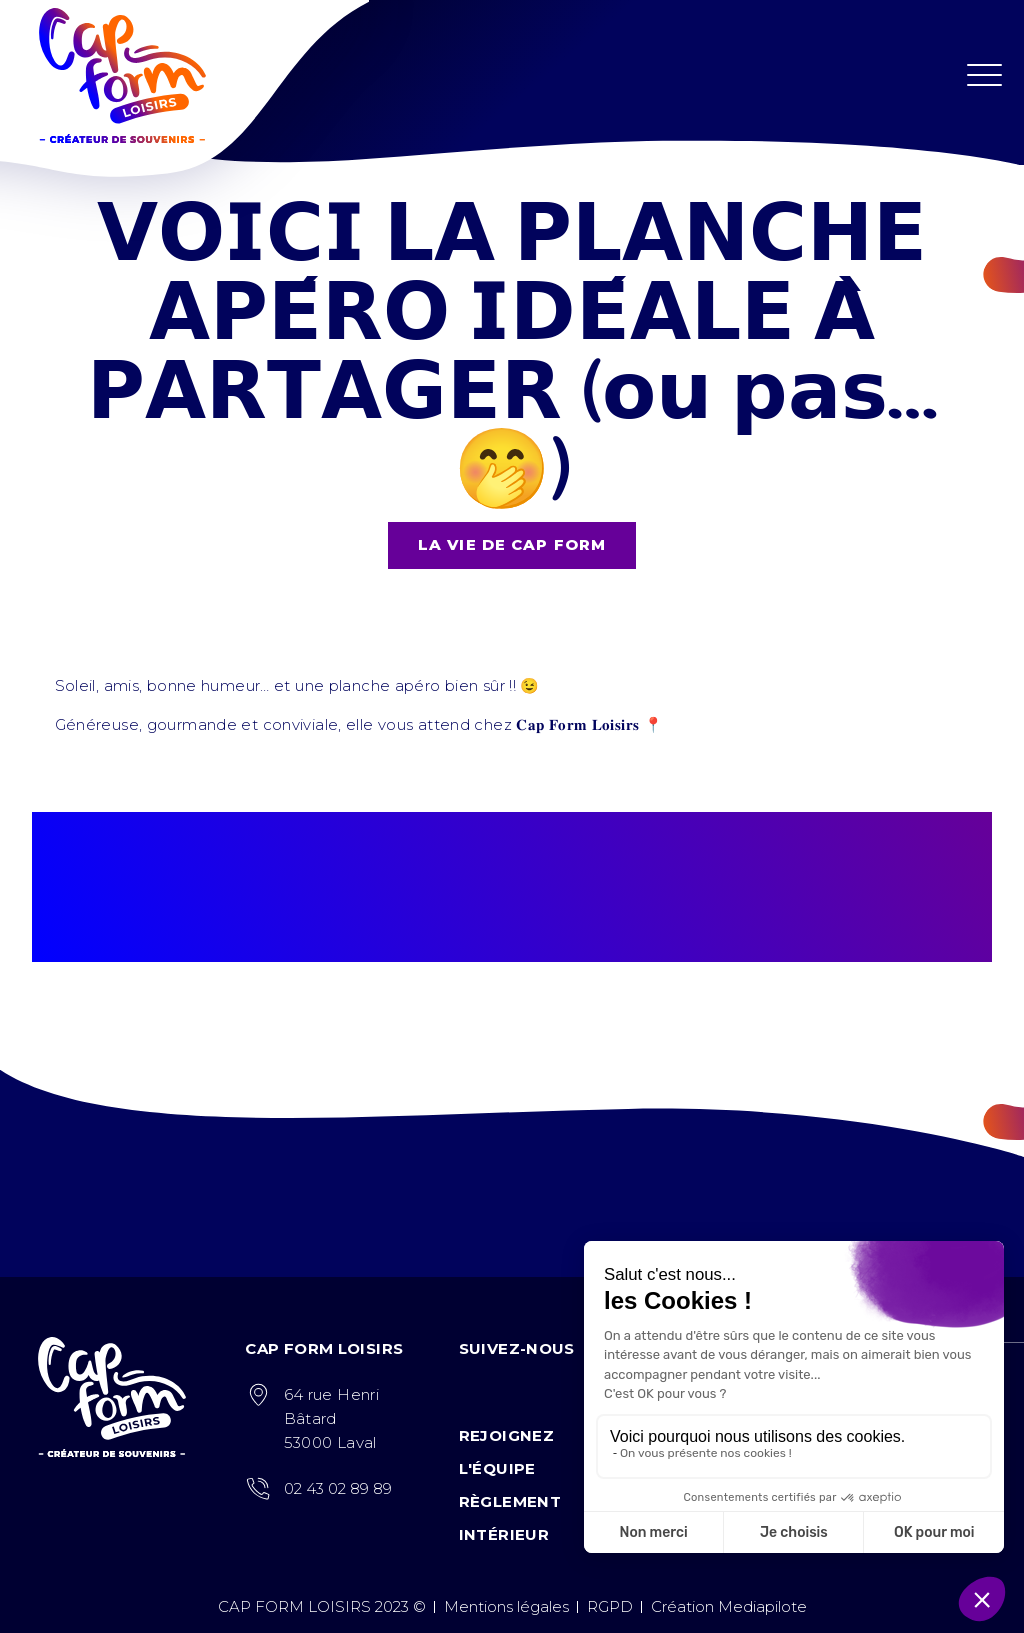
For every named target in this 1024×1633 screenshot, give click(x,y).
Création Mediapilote (729, 1606)
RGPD (610, 1606)
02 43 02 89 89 (338, 1488)
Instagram (511, 1386)
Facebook (471, 1386)
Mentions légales (506, 1606)
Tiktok (551, 1386)
